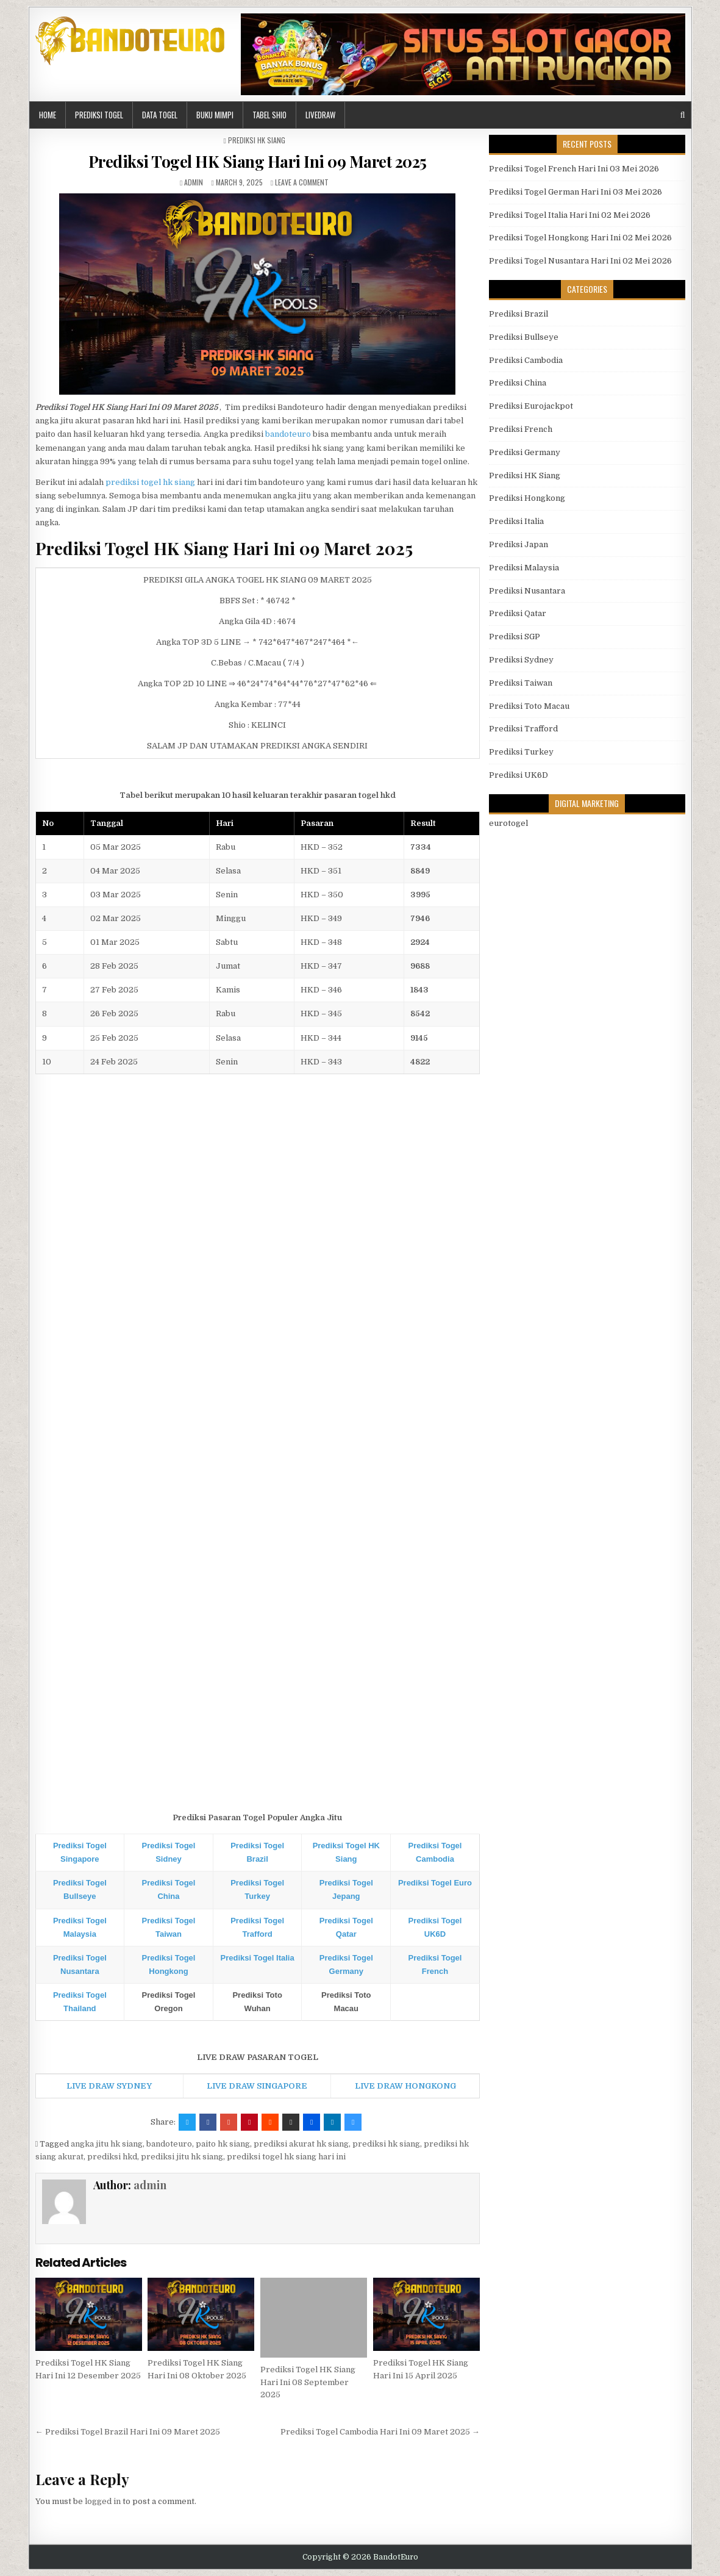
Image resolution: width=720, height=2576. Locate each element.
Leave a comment (302, 182)
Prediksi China (517, 382)
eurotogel (508, 823)
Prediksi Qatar (517, 613)
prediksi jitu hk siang (182, 2156)
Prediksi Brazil (518, 313)
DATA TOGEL (159, 115)
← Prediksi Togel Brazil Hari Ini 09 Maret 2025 (127, 2431)
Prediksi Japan (518, 544)
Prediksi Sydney (521, 659)
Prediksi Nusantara (527, 590)
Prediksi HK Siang (256, 140)
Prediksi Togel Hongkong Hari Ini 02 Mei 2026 (580, 237)
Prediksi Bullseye (523, 337)
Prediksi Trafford (523, 728)
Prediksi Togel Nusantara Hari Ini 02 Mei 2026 (580, 260)
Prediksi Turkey (521, 751)
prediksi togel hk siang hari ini (286, 2156)
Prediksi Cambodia (526, 360)
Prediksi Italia (516, 521)
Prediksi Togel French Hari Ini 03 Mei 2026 (574, 168)
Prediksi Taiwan (520, 682)
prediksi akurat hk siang (301, 2143)
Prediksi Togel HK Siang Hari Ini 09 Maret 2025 (257, 161)
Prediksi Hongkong (527, 498)
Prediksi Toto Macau (529, 706)
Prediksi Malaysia (524, 567)
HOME (47, 115)
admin (193, 182)
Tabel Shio (269, 115)
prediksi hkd (112, 2156)
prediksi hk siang (386, 2143)
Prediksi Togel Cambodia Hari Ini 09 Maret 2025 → (380, 2431)
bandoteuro (288, 434)
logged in (103, 2501)
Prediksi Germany (524, 452)
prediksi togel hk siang (150, 482)
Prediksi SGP (514, 636)
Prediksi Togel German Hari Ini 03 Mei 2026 (575, 191)
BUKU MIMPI (214, 115)
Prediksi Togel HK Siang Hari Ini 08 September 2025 (307, 2382)
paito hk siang (223, 2143)
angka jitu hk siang (107, 2143)
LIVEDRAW (320, 115)
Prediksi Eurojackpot (531, 406)
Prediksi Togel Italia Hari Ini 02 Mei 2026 (569, 215)
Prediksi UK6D (518, 775)
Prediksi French (520, 429)
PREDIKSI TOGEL (99, 115)
